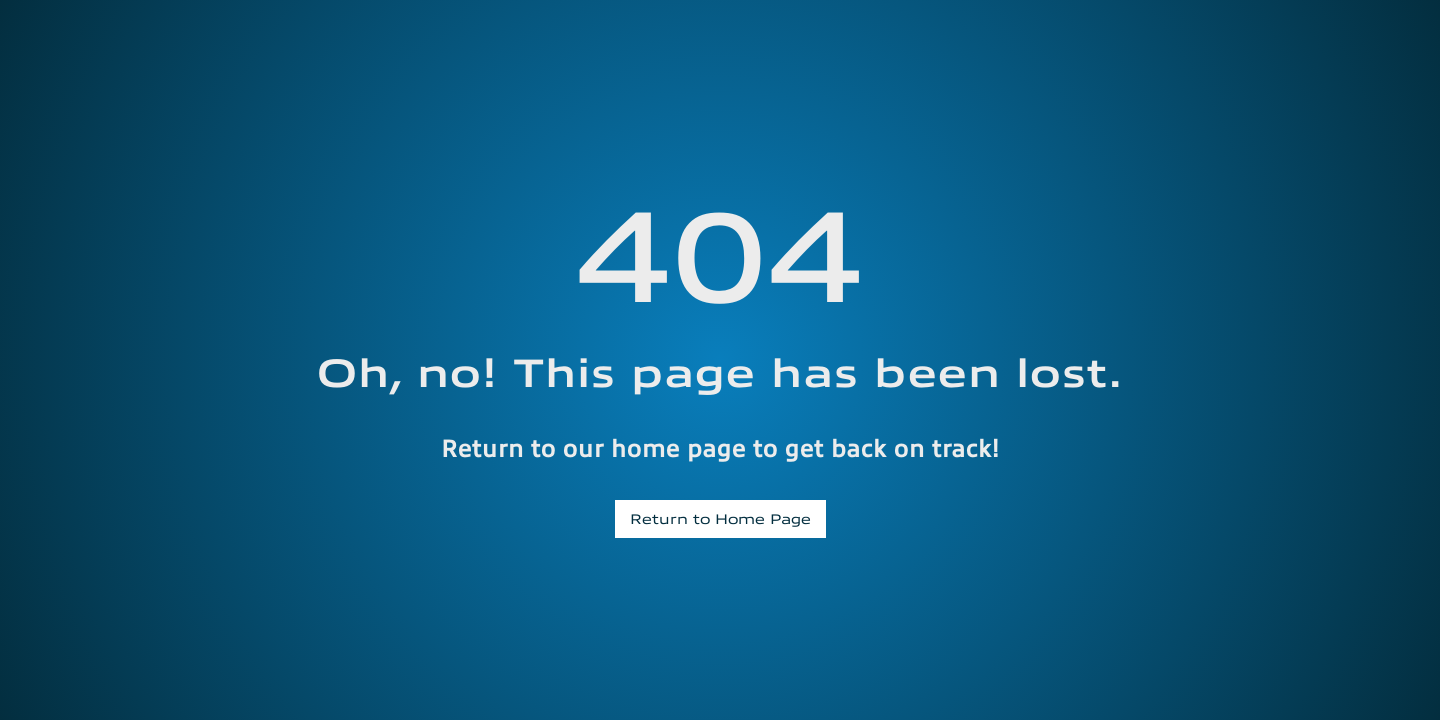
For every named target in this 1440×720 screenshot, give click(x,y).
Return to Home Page (720, 518)
